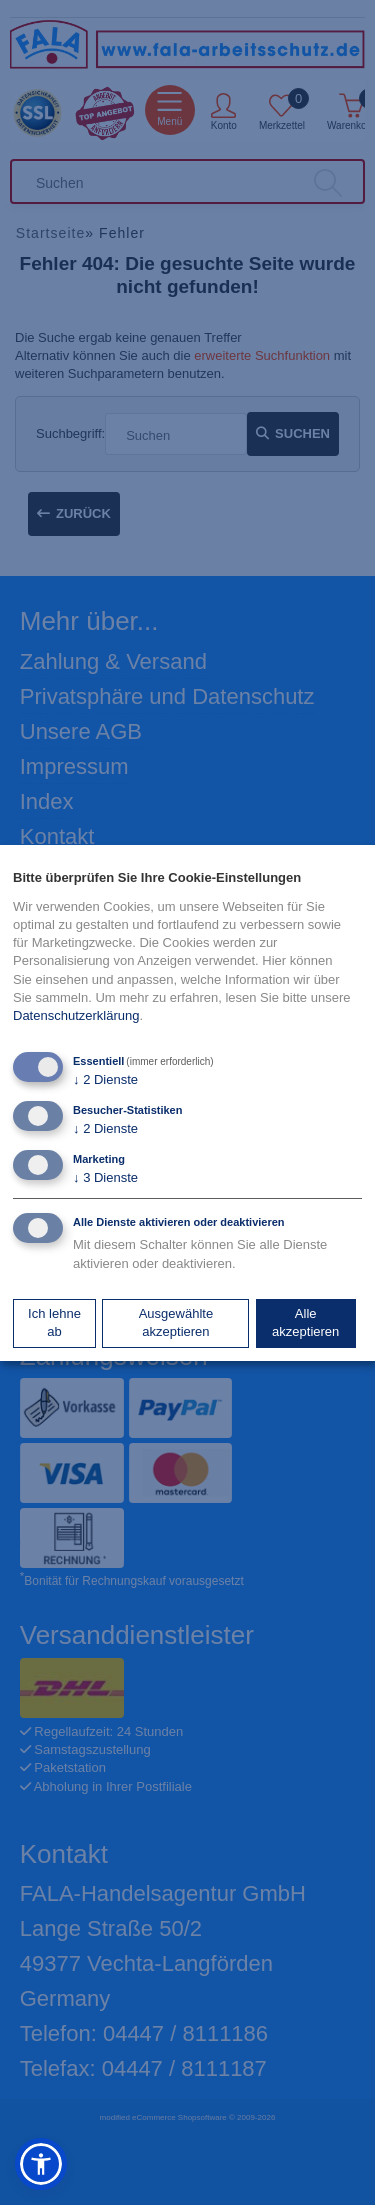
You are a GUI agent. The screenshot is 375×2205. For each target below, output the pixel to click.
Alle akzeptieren (305, 1322)
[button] (41, 2164)
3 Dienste (105, 1177)
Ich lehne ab (54, 1322)
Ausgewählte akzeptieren (176, 1322)
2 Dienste (105, 1079)
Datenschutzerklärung (76, 1015)
